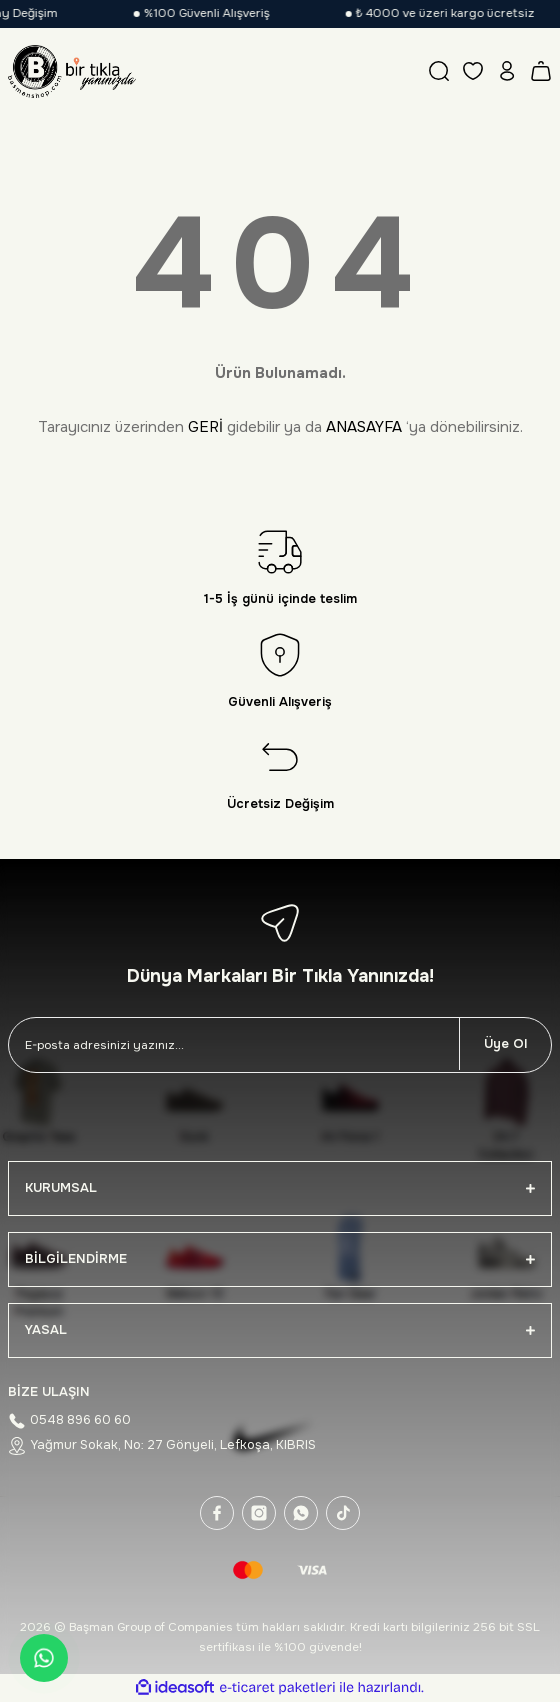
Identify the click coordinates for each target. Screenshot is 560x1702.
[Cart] (541, 71)
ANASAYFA (364, 427)
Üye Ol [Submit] (505, 1044)
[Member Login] (507, 71)
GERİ (205, 427)
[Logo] (72, 71)
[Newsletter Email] (234, 1045)
